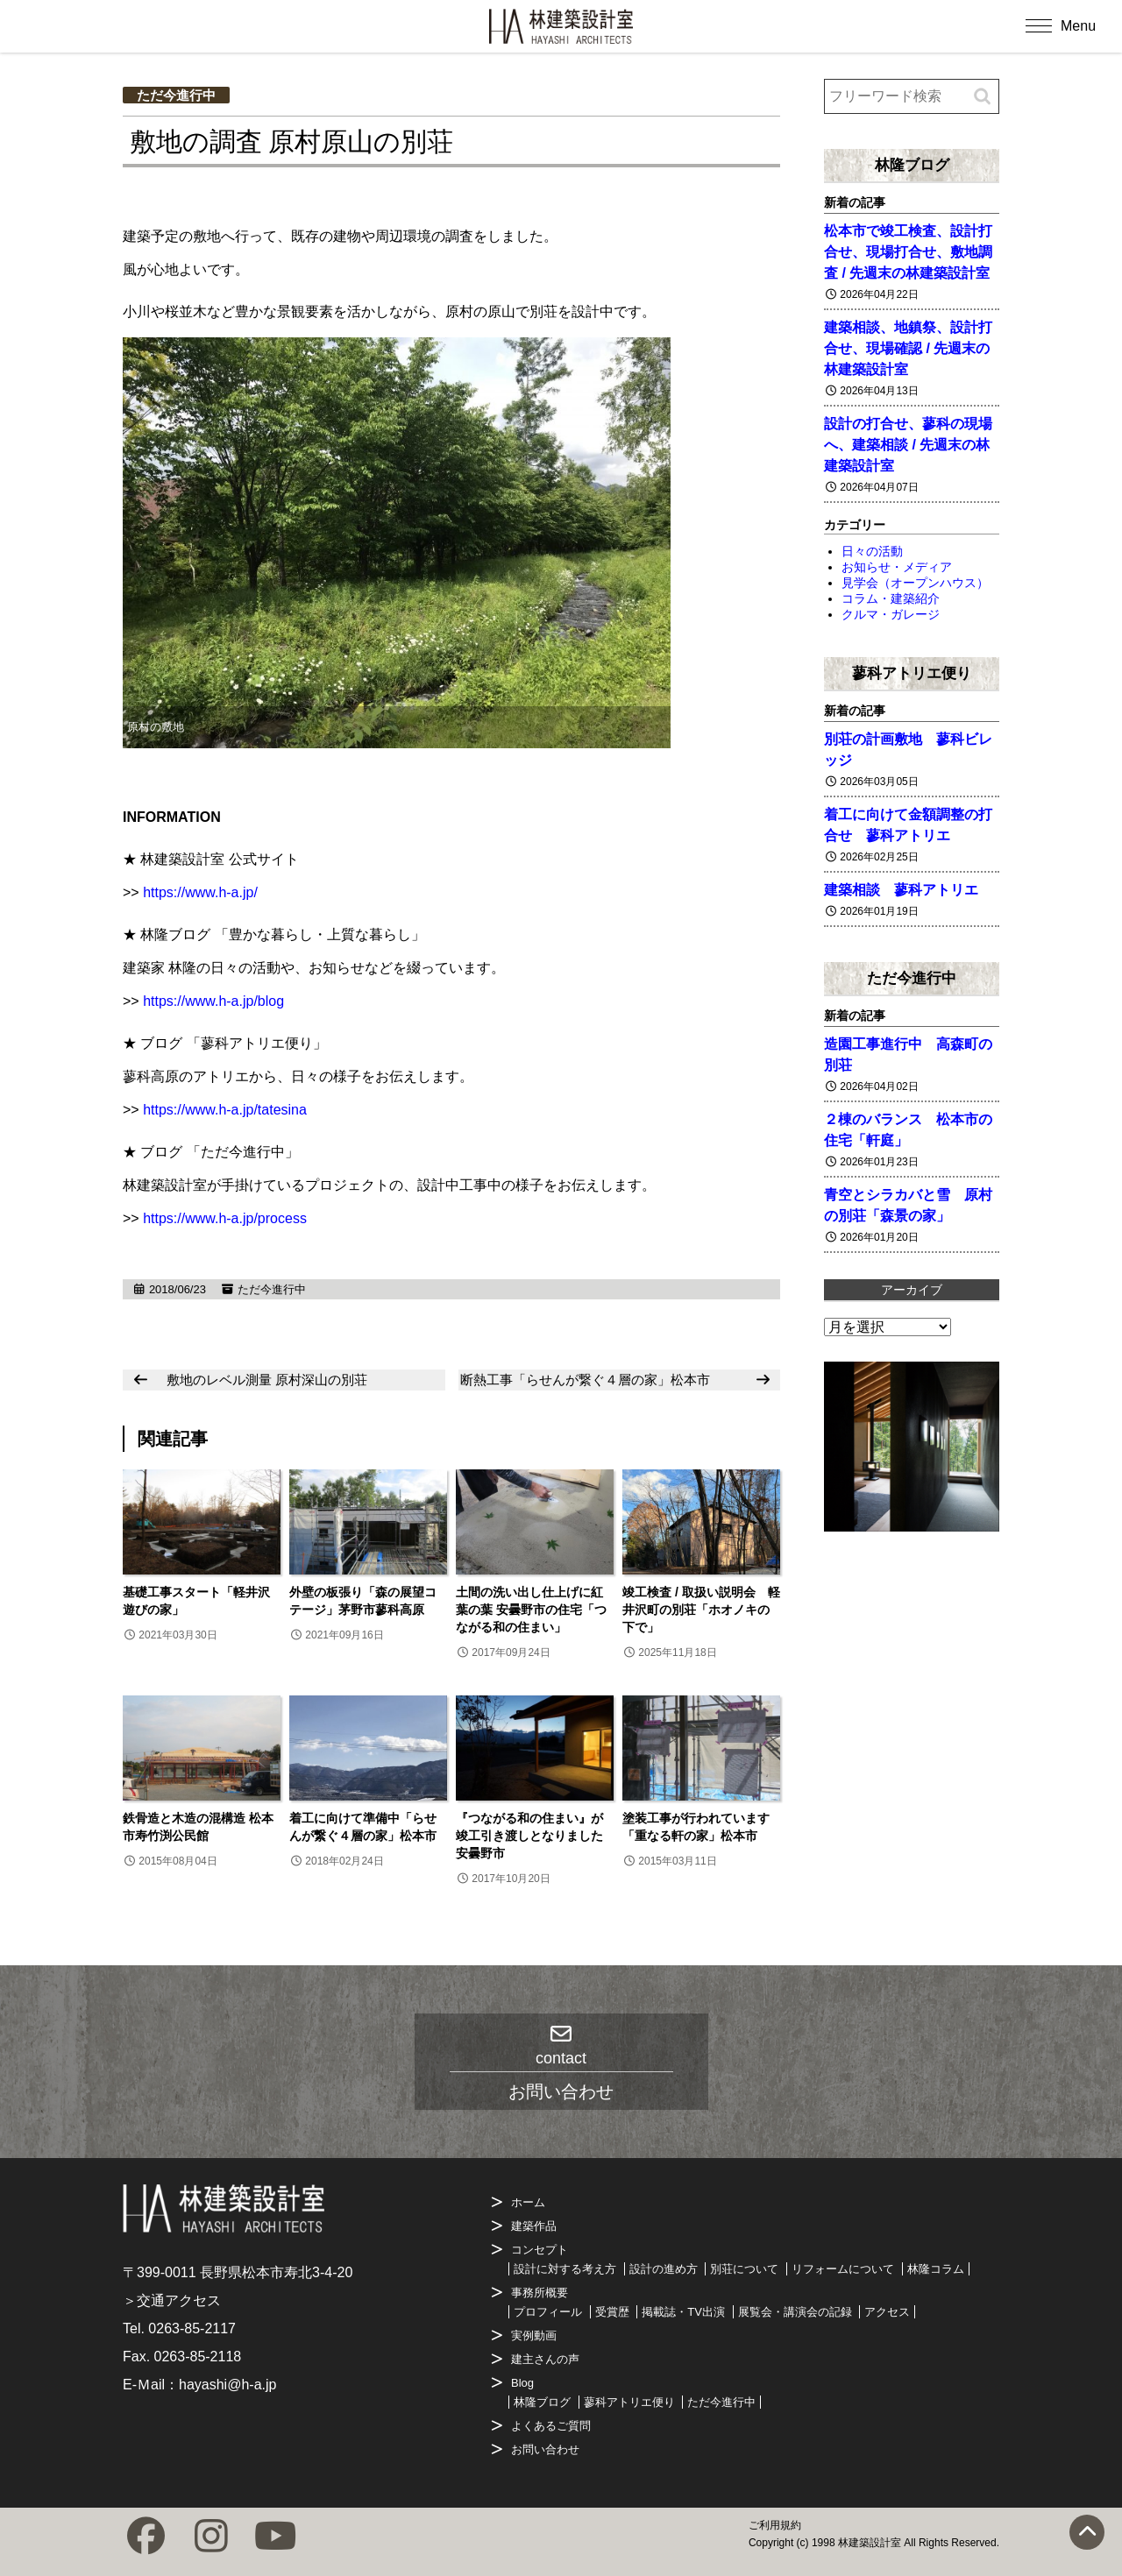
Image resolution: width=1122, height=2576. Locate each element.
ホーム (528, 2202)
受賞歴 (612, 2311)
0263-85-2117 (192, 2328)
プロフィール (548, 2311)
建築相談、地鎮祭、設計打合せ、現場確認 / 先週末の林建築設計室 (908, 348)
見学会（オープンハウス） (915, 583)
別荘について (744, 2268)
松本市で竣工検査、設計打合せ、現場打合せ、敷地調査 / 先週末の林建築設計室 (908, 251)
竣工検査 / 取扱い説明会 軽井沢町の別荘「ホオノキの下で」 (701, 1609)
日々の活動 (872, 551)
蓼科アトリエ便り (911, 673)
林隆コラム (935, 2268)
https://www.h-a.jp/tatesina (225, 1109)
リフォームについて (843, 2268)
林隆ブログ (912, 164)
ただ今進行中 (176, 95)
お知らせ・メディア (897, 567)
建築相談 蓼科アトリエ (901, 889)
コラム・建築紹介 (891, 598)
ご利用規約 (775, 2525)
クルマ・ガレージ (891, 614)
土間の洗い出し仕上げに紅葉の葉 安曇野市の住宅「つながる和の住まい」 (531, 1609)
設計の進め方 (663, 2268)
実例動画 (534, 2335)
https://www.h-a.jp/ (200, 892)
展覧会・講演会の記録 (795, 2311)
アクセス (887, 2311)
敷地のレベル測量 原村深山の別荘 (267, 1379)
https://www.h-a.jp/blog (213, 1001)
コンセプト (539, 2249)
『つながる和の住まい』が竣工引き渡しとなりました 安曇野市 (529, 1835)
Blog (522, 2382)
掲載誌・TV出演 (683, 2311)
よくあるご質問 (551, 2425)
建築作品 (534, 2226)
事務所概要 (539, 2292)
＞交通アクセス (172, 2300)
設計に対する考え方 (565, 2268)
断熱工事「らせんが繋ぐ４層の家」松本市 (585, 1379)
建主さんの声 (545, 2359)
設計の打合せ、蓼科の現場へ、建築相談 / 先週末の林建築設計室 (908, 444)
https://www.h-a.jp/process (225, 1218)
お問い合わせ (545, 2449)
